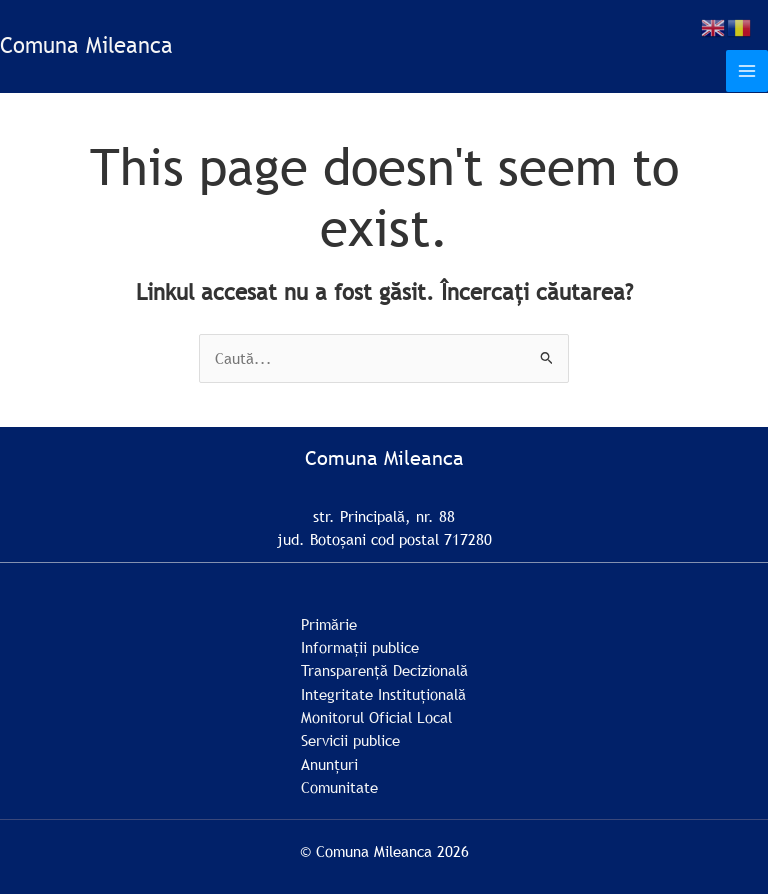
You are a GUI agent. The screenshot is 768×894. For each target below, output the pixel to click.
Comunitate (339, 787)
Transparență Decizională (384, 670)
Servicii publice (350, 740)
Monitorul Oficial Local (376, 717)
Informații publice (360, 647)
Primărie (329, 624)
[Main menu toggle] (747, 71)
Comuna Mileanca (86, 45)
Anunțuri (329, 764)
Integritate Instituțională (383, 694)
